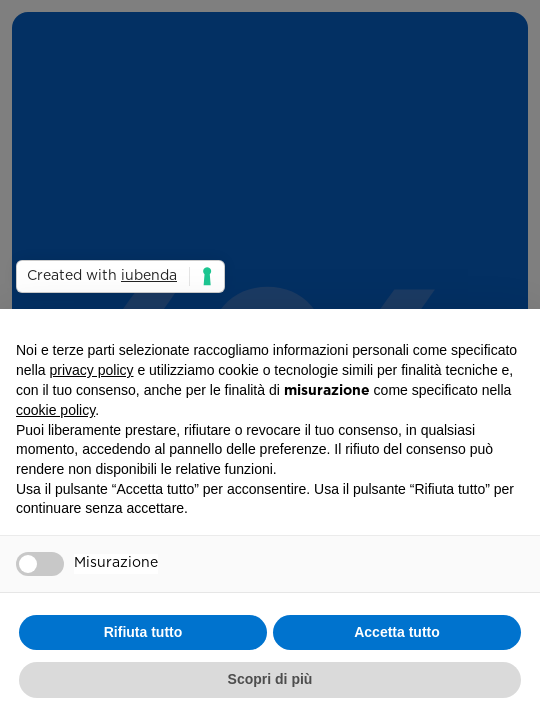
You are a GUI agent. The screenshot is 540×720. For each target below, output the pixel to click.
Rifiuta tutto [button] (143, 632)
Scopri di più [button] (270, 679)
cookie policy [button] (55, 410)
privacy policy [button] (91, 370)
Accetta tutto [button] (397, 632)
